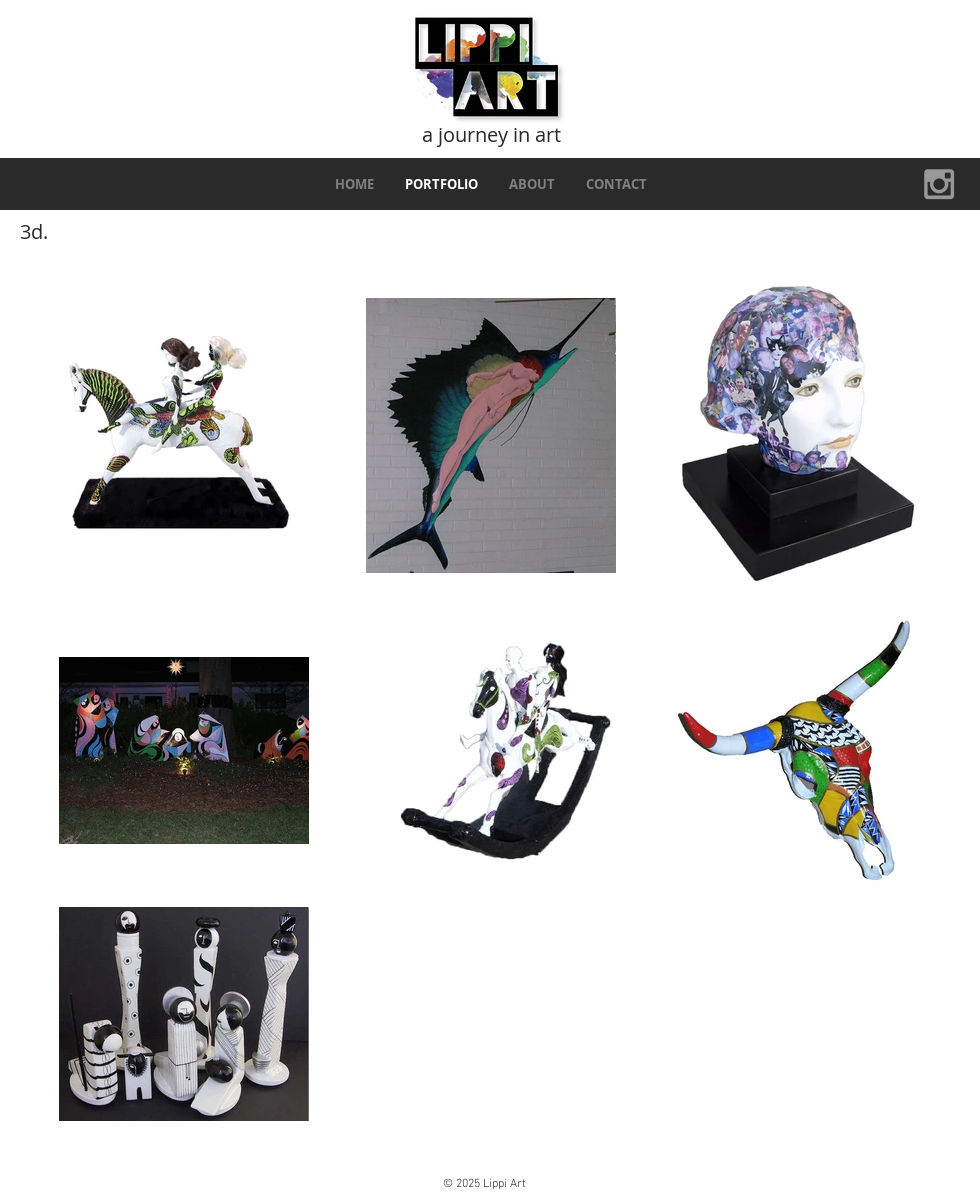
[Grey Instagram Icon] (939, 184)
